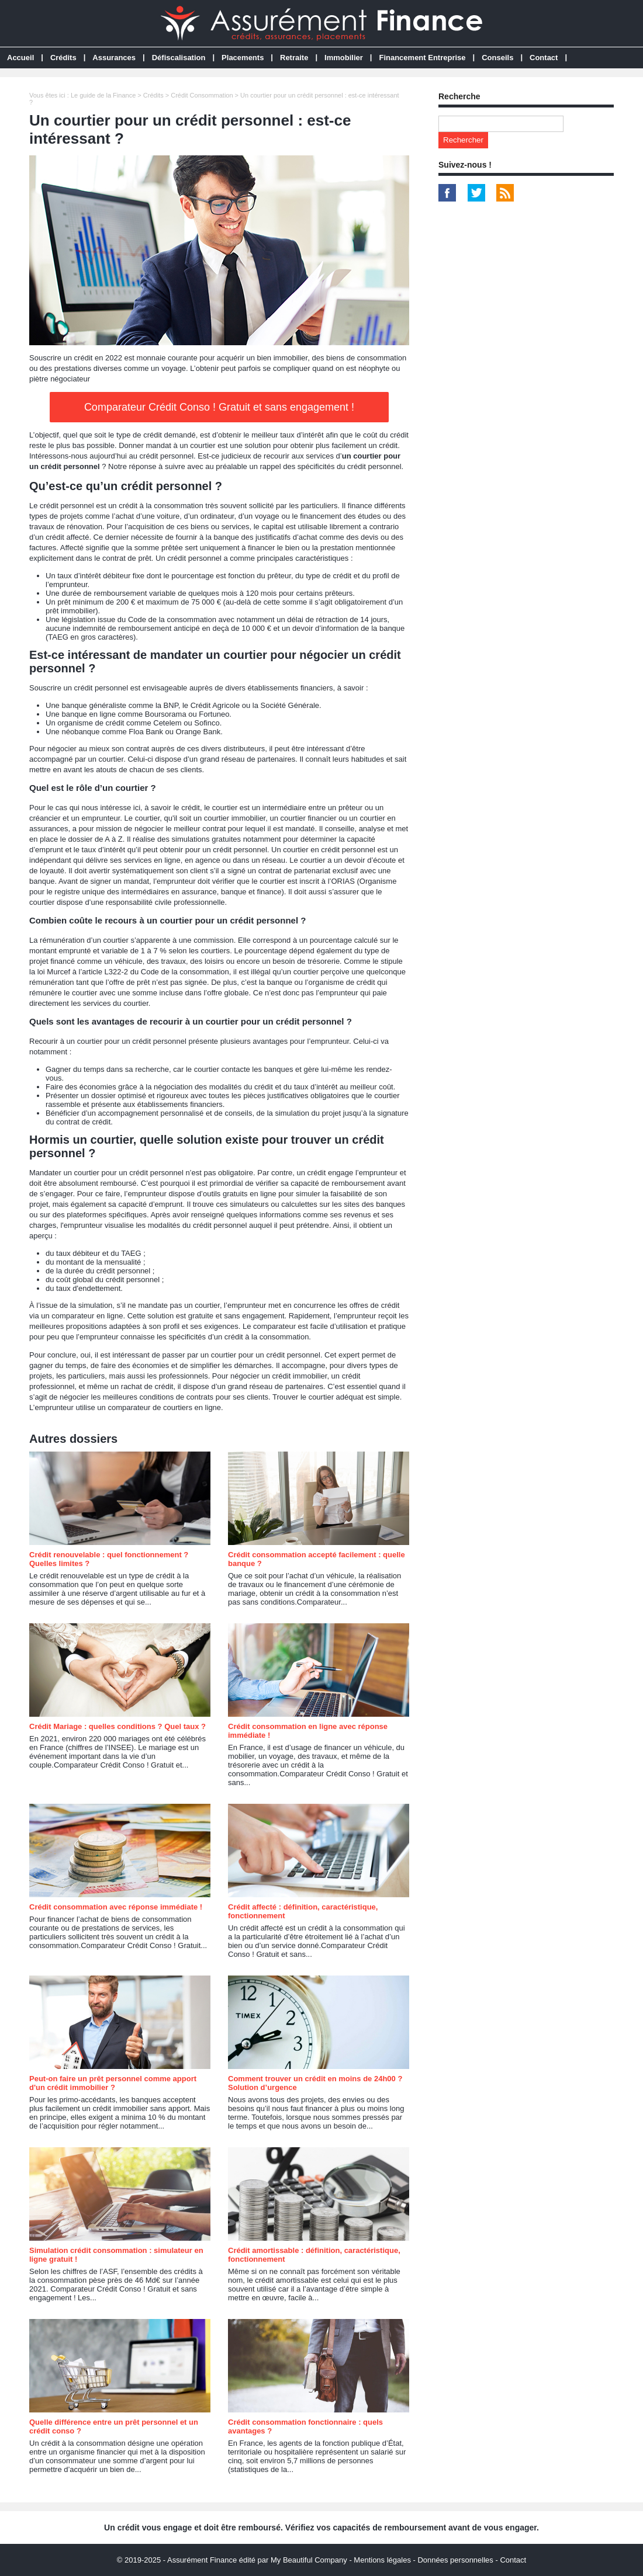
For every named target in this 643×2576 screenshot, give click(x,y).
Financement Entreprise (422, 57)
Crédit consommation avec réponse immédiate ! (115, 1907)
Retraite (294, 57)
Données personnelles (455, 2560)
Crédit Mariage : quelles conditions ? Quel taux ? (117, 1726)
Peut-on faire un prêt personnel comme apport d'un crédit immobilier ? (112, 2083)
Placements (243, 57)
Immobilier (343, 57)
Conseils (497, 57)
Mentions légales (382, 2560)
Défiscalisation (179, 57)
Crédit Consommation (202, 95)
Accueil (20, 57)
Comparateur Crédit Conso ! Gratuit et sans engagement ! (219, 407)
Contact (544, 57)
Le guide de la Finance (103, 95)
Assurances (114, 57)
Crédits (63, 57)
